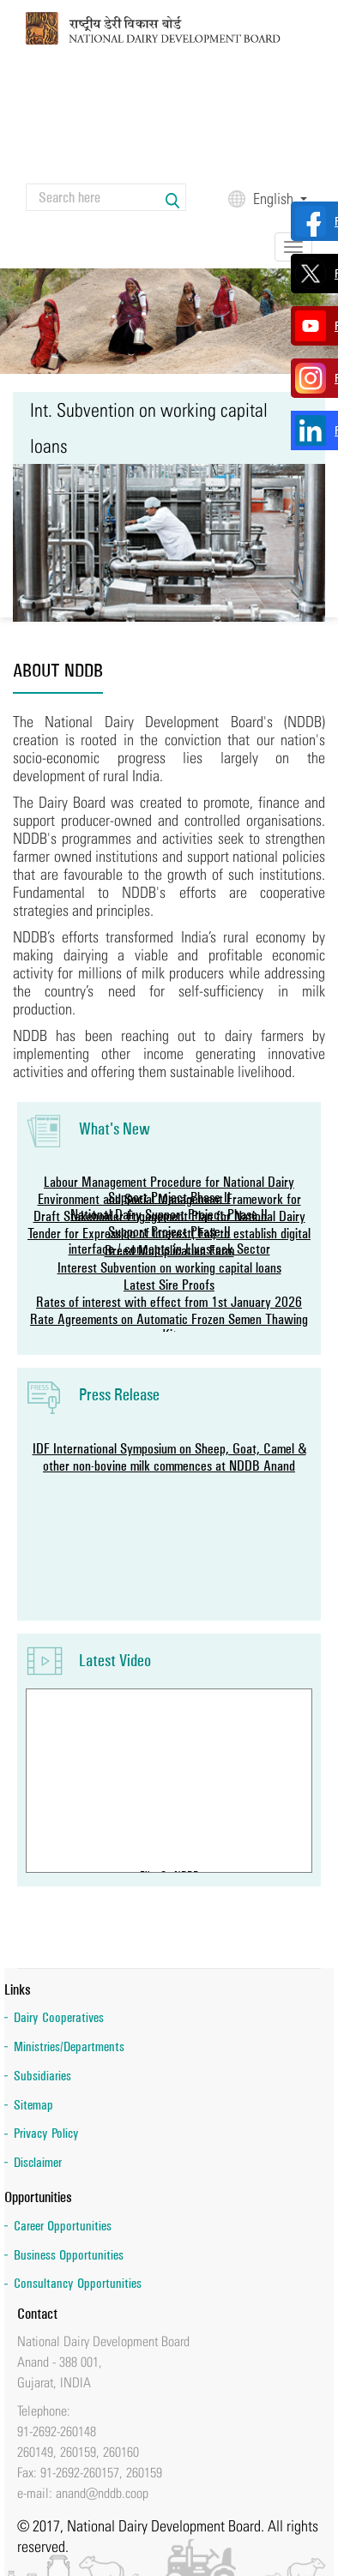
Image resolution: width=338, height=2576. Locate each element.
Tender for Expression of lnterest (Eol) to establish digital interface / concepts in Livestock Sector (169, 1241)
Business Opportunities (69, 2255)
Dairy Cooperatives (59, 2017)
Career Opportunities (63, 2226)
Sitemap (33, 2105)
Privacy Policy (46, 2133)
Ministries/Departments (69, 2046)
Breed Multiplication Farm (169, 1250)
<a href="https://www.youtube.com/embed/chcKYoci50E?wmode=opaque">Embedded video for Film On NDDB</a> (169, 1777)
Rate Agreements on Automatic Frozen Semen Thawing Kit (169, 1326)
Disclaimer (38, 2162)
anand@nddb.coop (102, 2493)
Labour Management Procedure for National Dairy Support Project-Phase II (169, 1189)
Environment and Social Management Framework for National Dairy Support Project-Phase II (169, 1206)
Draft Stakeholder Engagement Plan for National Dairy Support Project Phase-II (169, 1223)
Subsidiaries (42, 2075)
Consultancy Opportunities (78, 2283)
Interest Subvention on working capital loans (169, 1267)
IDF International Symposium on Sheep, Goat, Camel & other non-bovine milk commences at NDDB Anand (169, 1457)
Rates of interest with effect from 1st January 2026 (169, 1301)
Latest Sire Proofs (169, 1284)
